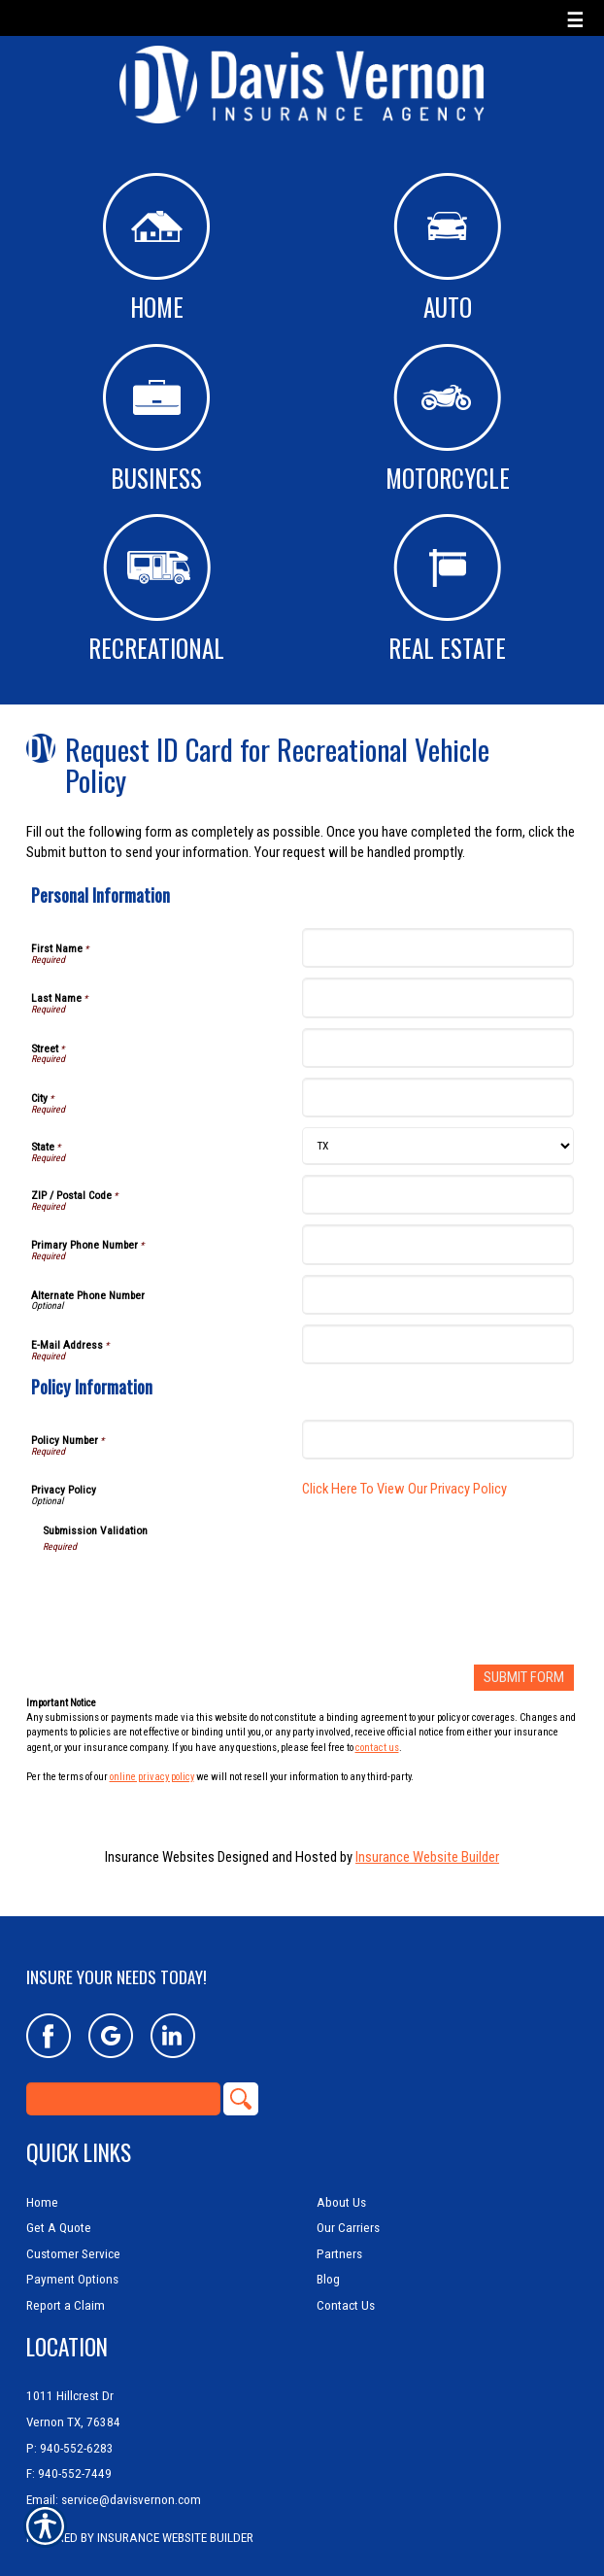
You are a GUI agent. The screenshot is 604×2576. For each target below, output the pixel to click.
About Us (341, 2183)
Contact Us (346, 2286)
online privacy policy (152, 1776)
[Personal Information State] (438, 1146)
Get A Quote (58, 2208)
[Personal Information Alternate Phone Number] (438, 1295)
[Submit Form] (524, 1678)
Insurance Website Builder (427, 1857)
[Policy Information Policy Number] (438, 1440)
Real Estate (447, 590)
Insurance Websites (160, 1857)
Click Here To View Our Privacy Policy (404, 1488)
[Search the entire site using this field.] (123, 2079)
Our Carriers (348, 2208)
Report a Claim (65, 2286)
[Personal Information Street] (438, 1048)
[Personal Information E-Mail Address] (438, 1344)
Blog (328, 2260)
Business (156, 420)
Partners (339, 2234)
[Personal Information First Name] (438, 948)
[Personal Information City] (438, 1097)
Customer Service (73, 2234)
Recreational (156, 590)
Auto (447, 249)
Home (156, 249)
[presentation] (190, 1592)
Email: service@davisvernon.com (113, 2480)
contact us (377, 1747)
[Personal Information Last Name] (438, 997)
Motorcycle (448, 420)
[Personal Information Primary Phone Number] (438, 1244)
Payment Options (72, 2260)
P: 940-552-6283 (70, 2428)
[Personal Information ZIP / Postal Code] (438, 1195)
